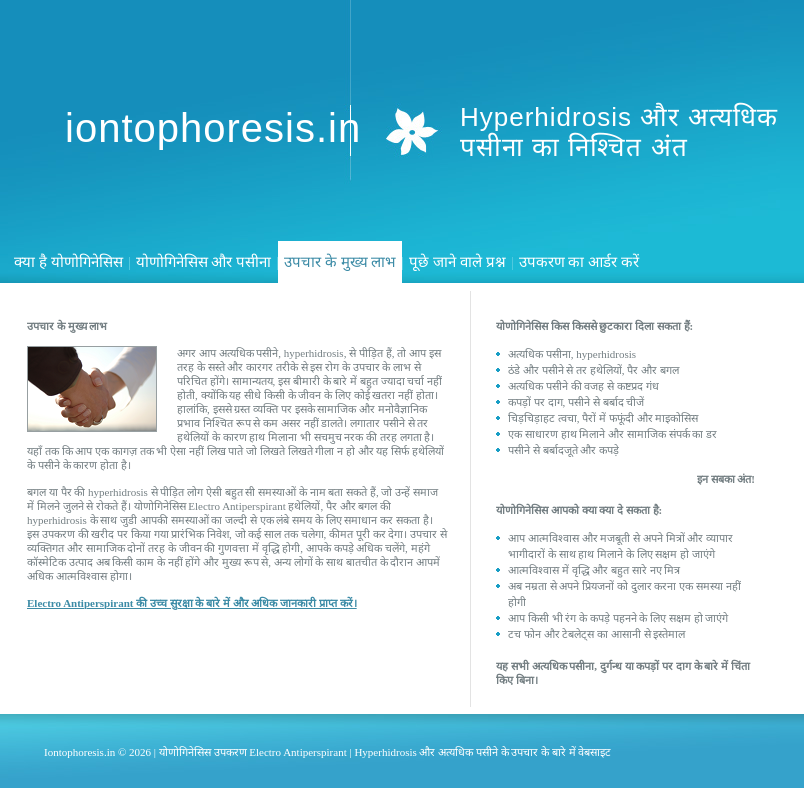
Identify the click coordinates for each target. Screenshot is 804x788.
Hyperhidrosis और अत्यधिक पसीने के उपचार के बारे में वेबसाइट (482, 752)
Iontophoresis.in (79, 752)
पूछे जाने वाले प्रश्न (457, 262)
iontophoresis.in (213, 128)
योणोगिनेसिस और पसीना (204, 262)
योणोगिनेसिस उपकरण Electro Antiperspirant (253, 752)
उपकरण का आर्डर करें (579, 262)
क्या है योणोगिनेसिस (68, 262)
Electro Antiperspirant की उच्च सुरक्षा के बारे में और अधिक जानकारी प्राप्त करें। (192, 603)
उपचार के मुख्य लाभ (340, 262)
